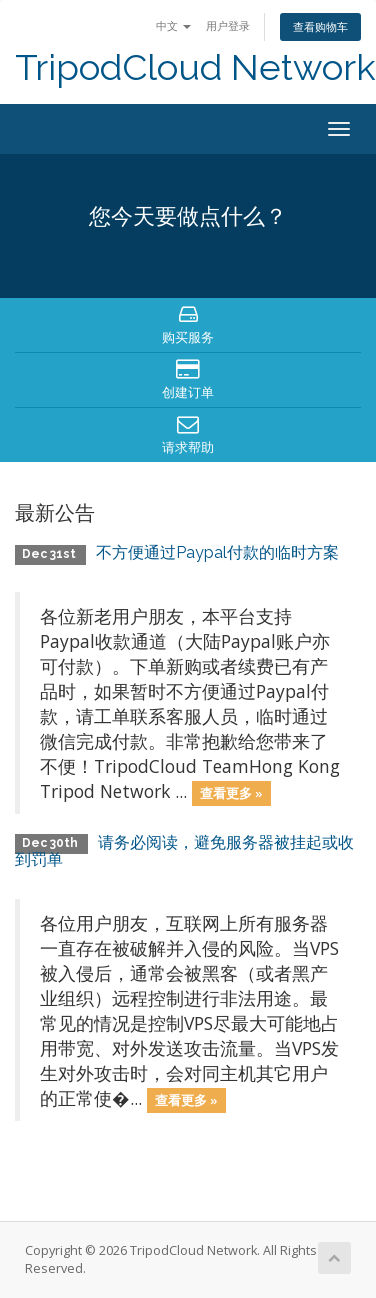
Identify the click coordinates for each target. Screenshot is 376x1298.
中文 (173, 25)
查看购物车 (320, 26)
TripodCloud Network (195, 67)
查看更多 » (231, 793)
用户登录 (228, 25)
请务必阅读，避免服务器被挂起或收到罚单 (184, 851)
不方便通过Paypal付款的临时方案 (217, 552)
